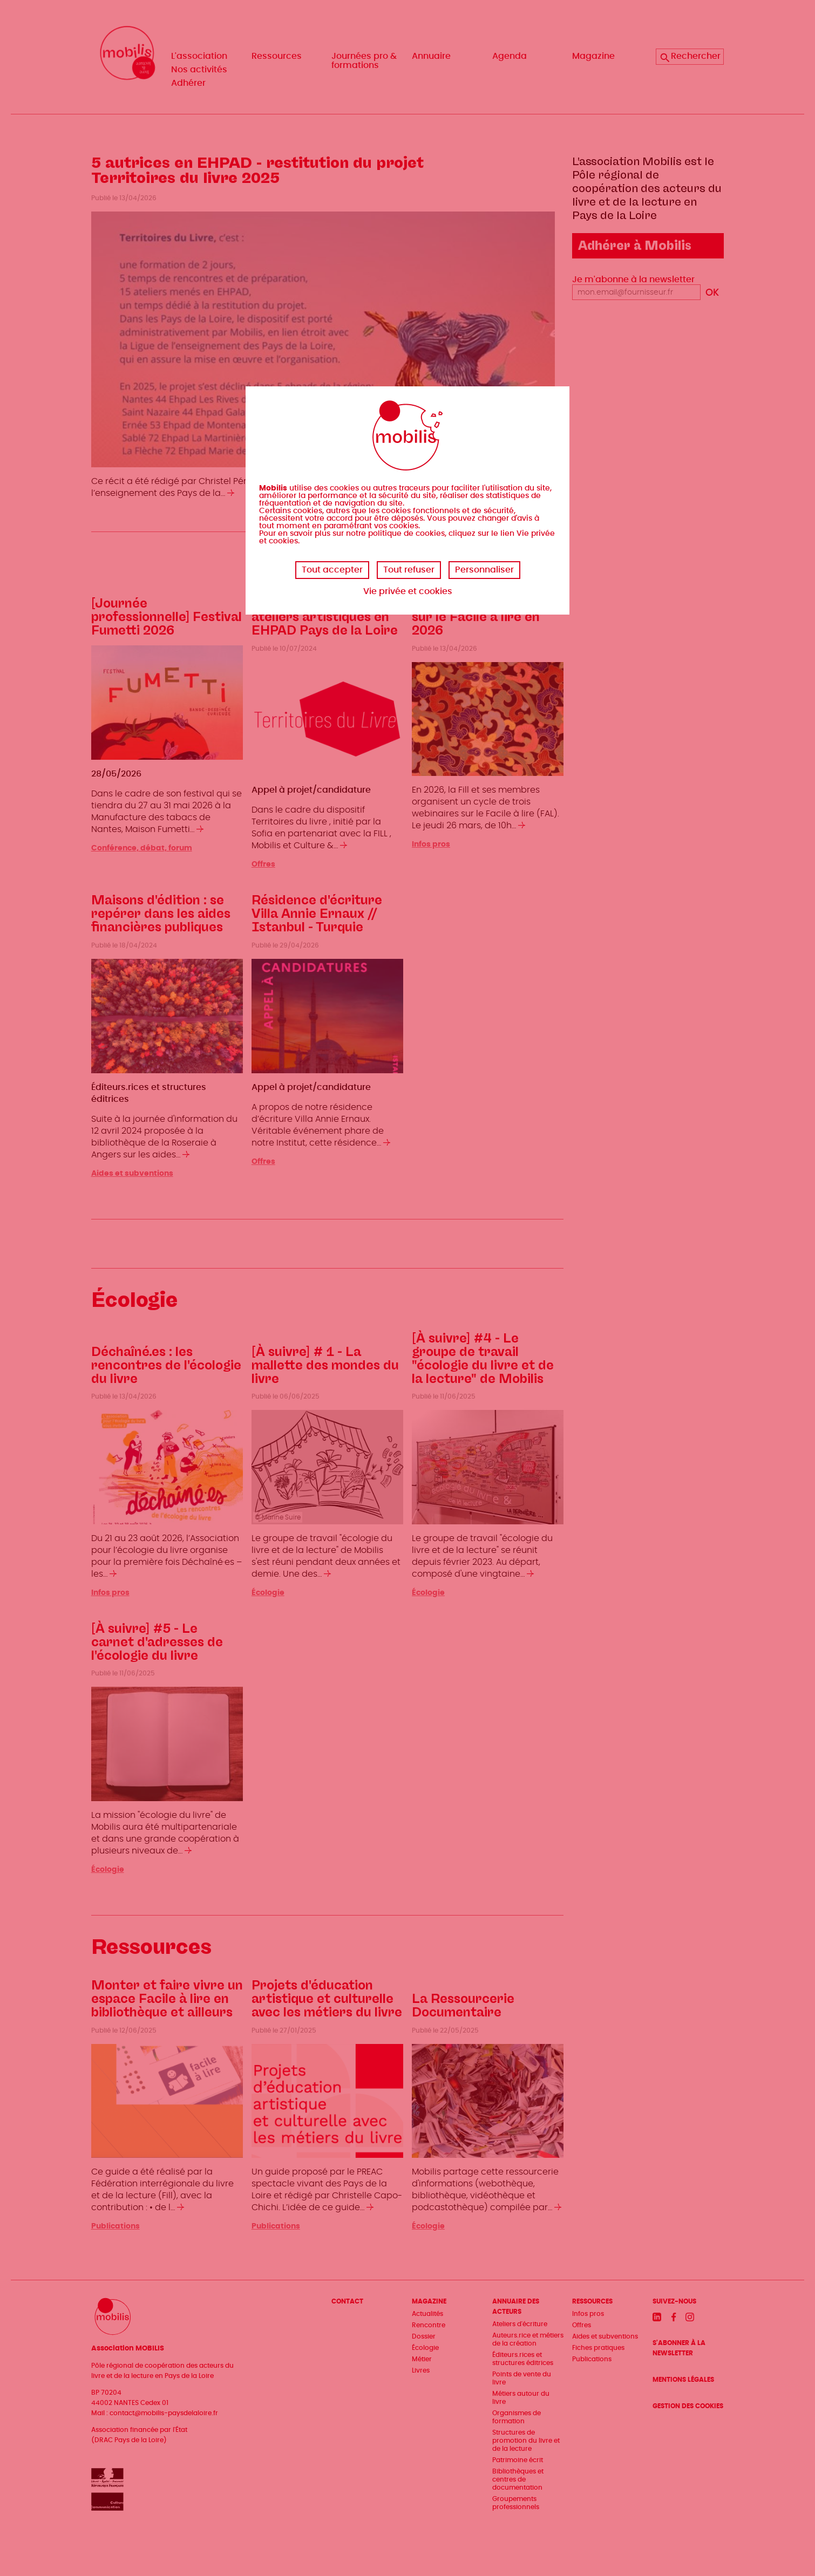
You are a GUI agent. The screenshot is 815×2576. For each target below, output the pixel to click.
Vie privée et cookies (407, 591)
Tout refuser (408, 569)
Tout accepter (332, 569)
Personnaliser (484, 569)
